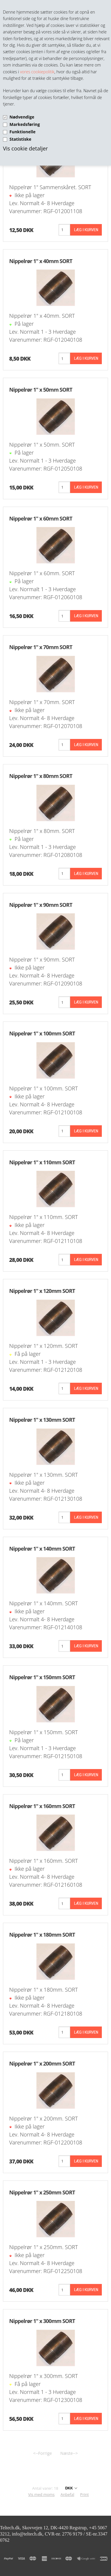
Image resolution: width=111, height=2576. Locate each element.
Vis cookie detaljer (25, 148)
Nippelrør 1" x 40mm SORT (40, 261)
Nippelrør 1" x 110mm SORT (42, 1162)
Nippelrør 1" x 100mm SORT (42, 1033)
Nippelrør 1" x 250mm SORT (42, 2192)
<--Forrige (42, 2453)
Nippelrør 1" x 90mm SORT (40, 904)
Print (84, 2494)
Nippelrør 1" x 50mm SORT (40, 389)
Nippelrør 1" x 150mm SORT (42, 1677)
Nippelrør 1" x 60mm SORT (40, 518)
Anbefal (67, 2494)
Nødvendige (21, 117)
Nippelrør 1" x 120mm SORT (42, 1290)
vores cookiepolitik (37, 71)
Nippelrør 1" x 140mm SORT (42, 1548)
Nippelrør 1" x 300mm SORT (42, 2320)
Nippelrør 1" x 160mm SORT (42, 1806)
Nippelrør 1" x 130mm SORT (42, 1419)
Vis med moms (41, 2494)
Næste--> (69, 2453)
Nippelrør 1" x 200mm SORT (42, 2063)
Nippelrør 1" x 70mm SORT (40, 647)
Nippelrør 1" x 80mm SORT (40, 775)
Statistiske (20, 139)
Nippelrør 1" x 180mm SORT (42, 1934)
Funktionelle (22, 131)
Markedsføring (24, 124)
